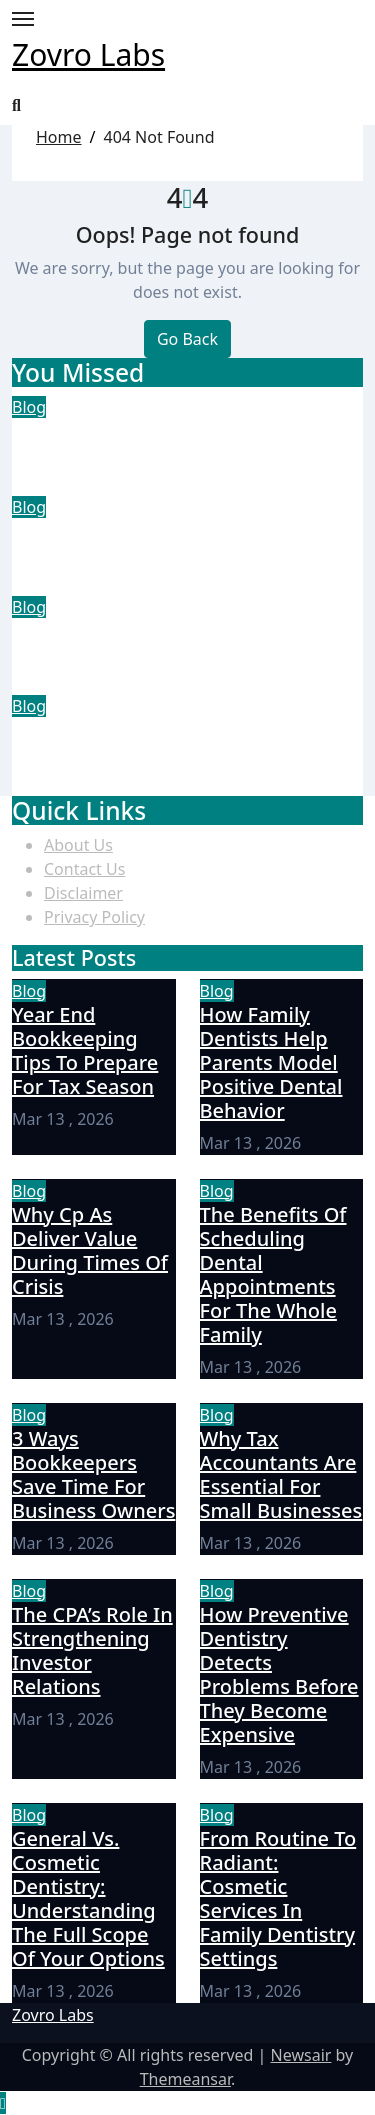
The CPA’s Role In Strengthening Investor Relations (92, 1650)
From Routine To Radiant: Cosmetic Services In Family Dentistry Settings (278, 1898)
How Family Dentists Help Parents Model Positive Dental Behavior (185, 544)
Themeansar (185, 2079)
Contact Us (84, 869)
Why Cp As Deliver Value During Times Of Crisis (174, 644)
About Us (78, 845)
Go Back (187, 339)
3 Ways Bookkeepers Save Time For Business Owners (93, 1474)
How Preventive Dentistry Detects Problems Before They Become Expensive (279, 1674)
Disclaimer (83, 893)
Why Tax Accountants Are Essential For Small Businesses (281, 1474)
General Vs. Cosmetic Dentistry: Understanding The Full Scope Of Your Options (88, 1898)
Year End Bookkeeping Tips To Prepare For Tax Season (165, 444)
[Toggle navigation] (23, 19)
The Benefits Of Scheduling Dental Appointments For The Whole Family (187, 756)
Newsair (301, 2055)
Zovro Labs (88, 54)
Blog (29, 407)
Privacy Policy (94, 917)
